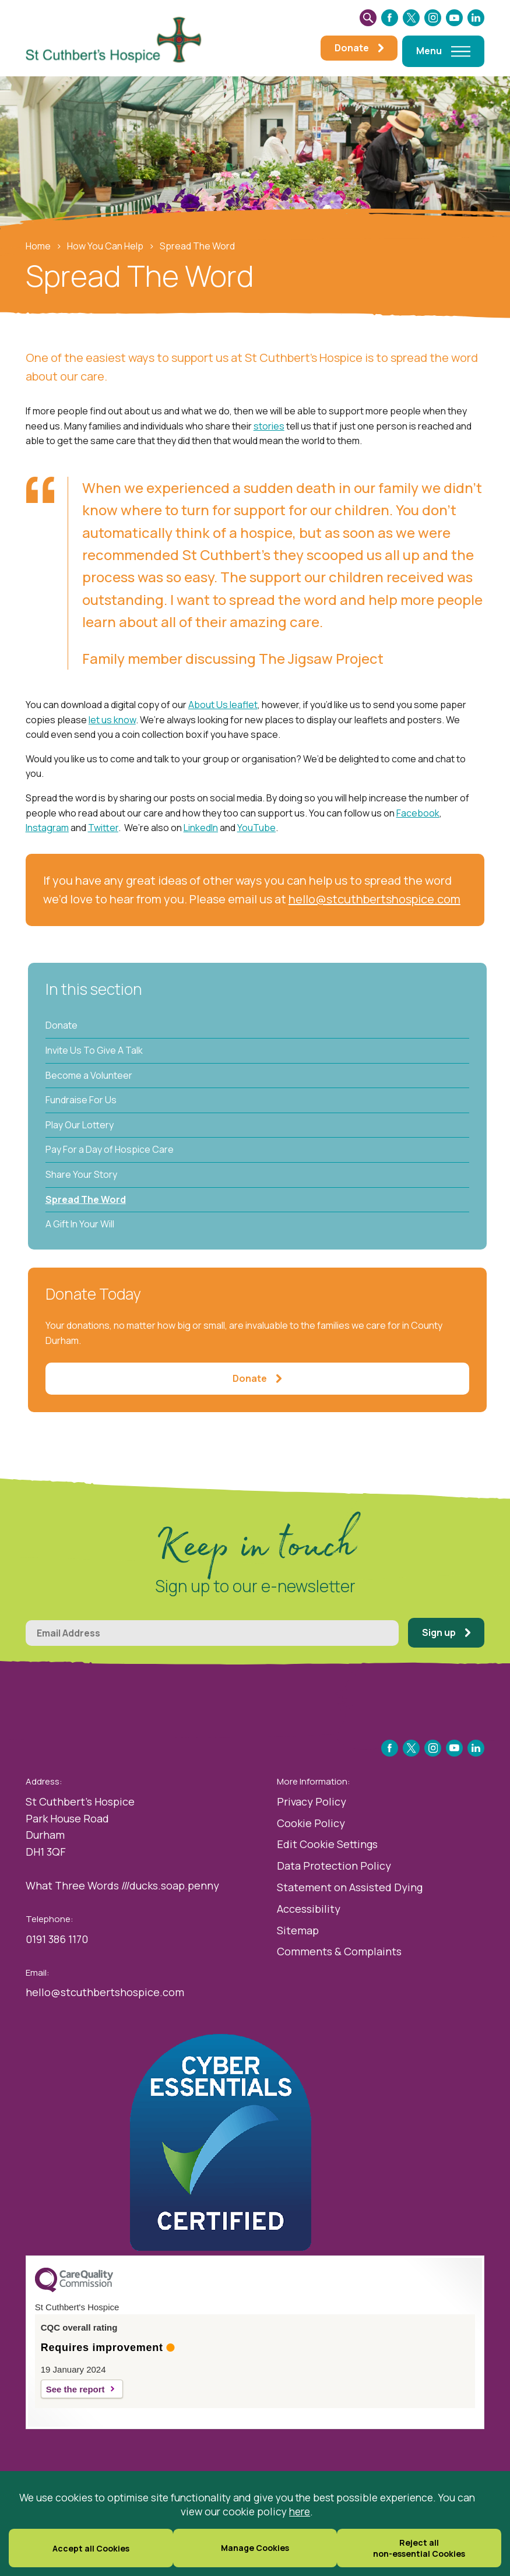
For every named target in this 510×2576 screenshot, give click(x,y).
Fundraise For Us (81, 1099)
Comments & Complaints (339, 1951)
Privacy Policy (311, 1801)
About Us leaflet (223, 704)
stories (269, 426)
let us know (112, 719)
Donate (61, 1025)
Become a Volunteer (88, 1075)
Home (38, 246)
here (299, 2511)
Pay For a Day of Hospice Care (109, 1149)
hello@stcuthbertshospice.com (374, 899)
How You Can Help (105, 246)
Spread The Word (85, 1199)
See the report (75, 2389)
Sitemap (298, 1930)
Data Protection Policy (334, 1866)
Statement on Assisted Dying (350, 1887)
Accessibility (308, 1909)
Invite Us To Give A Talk (94, 1050)
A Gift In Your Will (79, 1223)
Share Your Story (81, 1174)
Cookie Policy (311, 1823)
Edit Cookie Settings (327, 1844)
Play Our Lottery (79, 1124)
